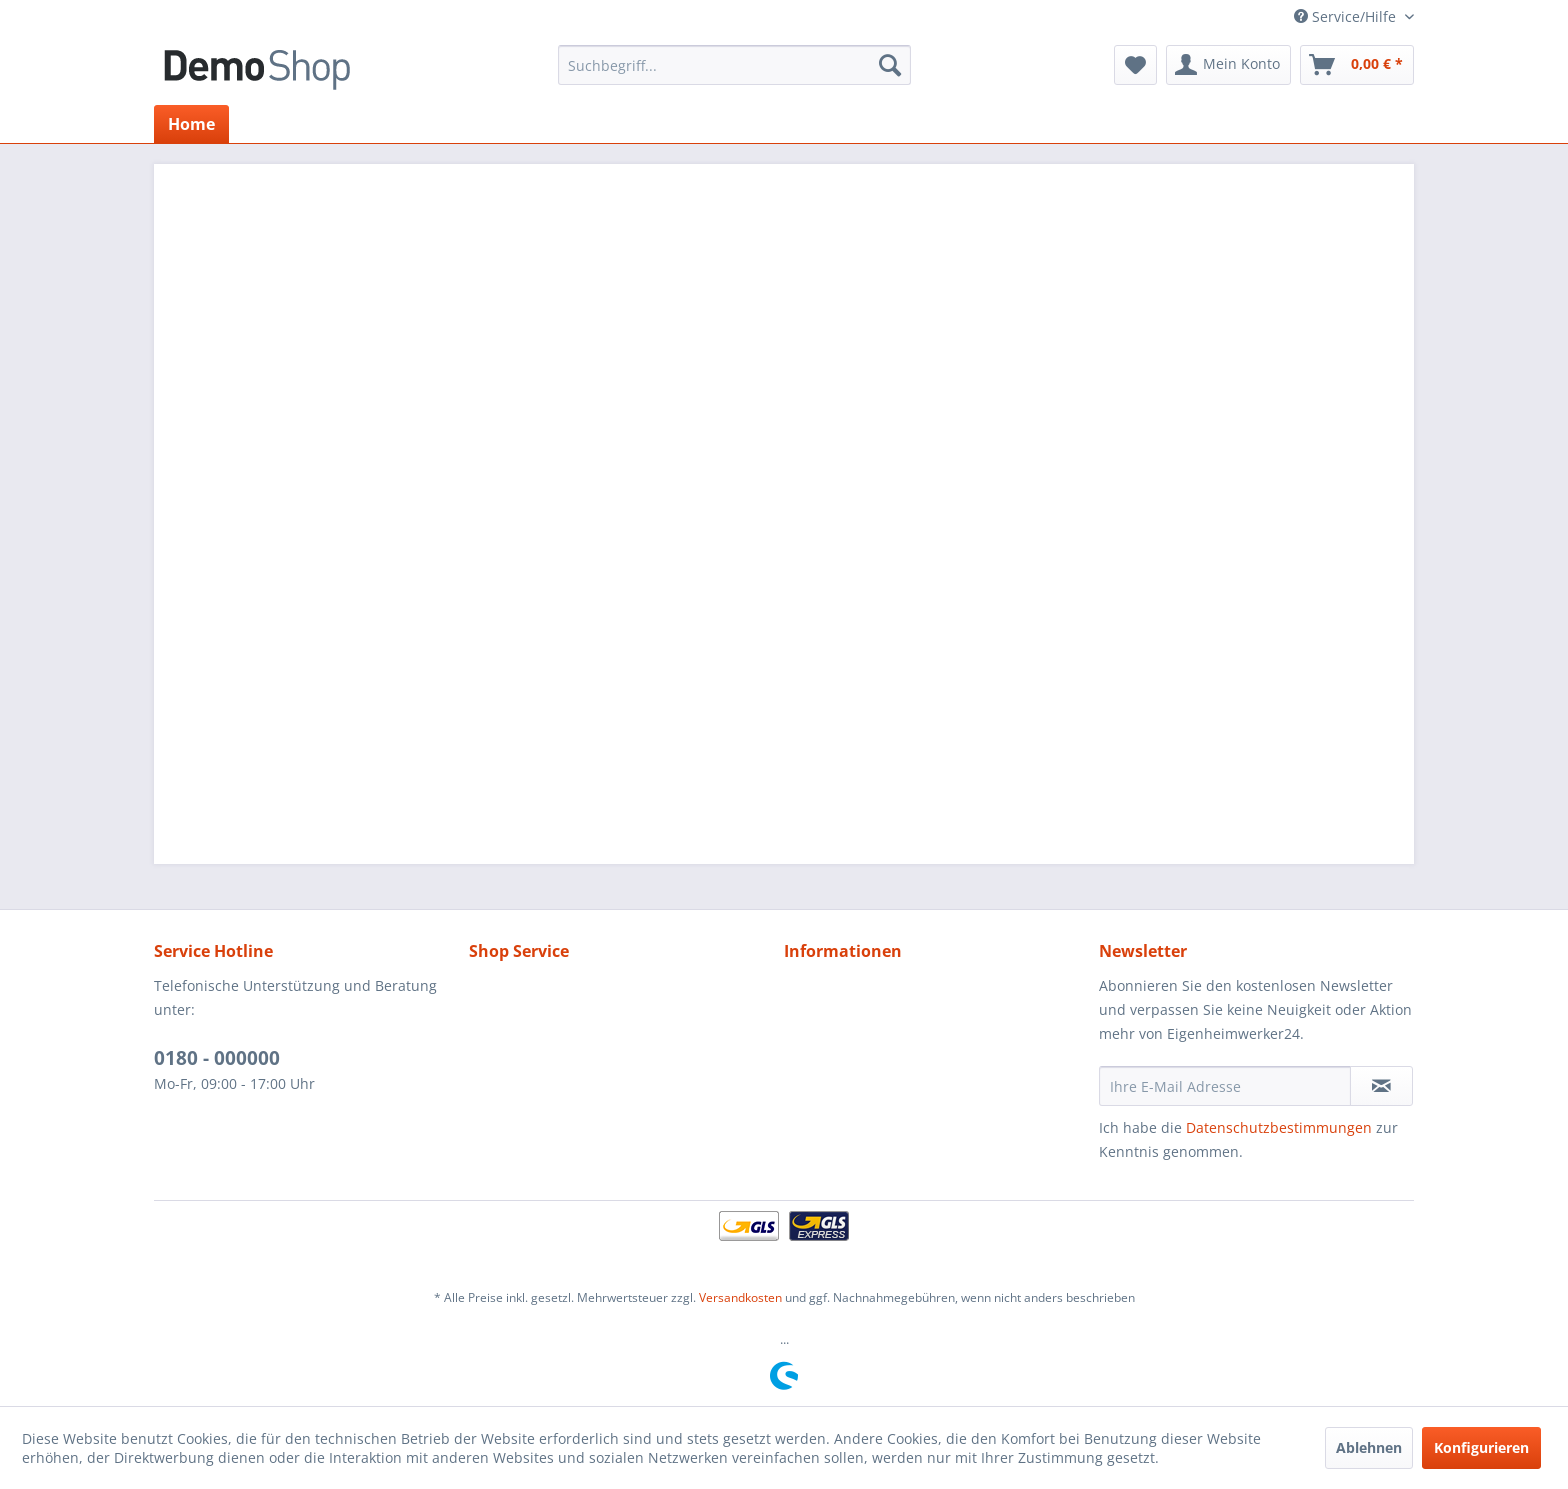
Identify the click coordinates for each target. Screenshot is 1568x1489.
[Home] (191, 124)
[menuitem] (734, 65)
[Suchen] (890, 65)
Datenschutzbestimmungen (1279, 1127)
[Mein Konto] (1228, 65)
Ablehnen (1369, 1447)
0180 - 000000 (217, 1058)
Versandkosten (740, 1297)
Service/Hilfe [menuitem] (1347, 16)
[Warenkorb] (1357, 65)
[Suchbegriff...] (734, 65)
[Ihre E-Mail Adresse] (1225, 1086)
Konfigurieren (1481, 1447)
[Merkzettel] (1135, 65)
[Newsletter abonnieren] (1381, 1086)
